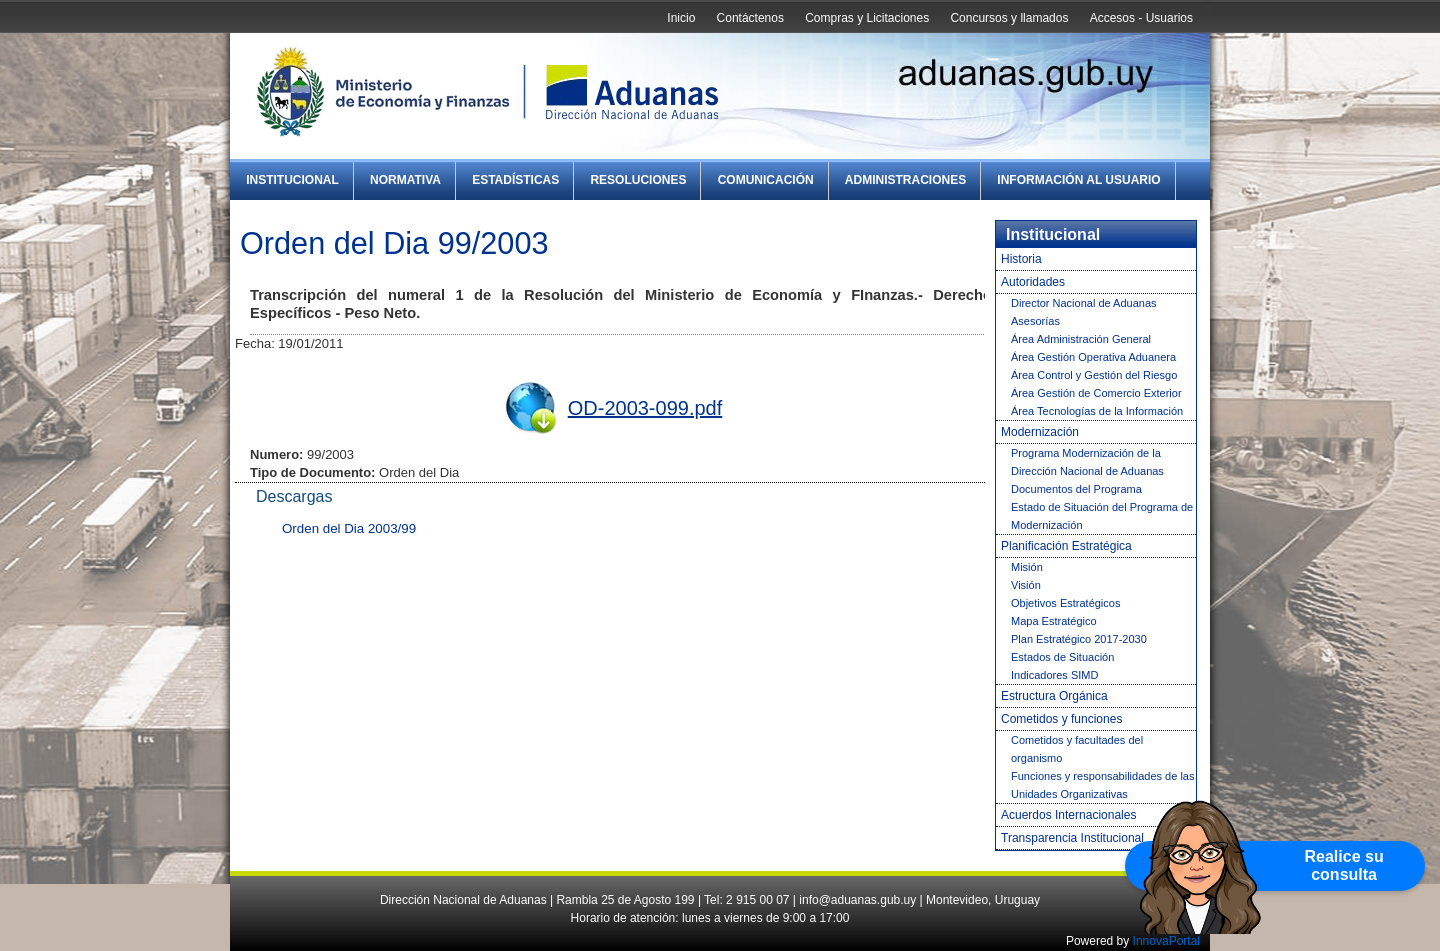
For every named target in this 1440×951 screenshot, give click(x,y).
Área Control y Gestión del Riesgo (1094, 375)
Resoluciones (638, 180)
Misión (1027, 567)
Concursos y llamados (1009, 18)
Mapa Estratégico (1054, 621)
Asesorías (1035, 321)
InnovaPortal (1166, 941)
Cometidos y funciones (1061, 719)
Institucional (292, 180)
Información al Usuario (1078, 180)
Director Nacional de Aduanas (1084, 303)
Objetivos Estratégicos (1065, 603)
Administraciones (905, 180)
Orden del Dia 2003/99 (349, 528)
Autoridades (1033, 282)
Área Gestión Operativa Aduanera (1093, 357)
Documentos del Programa (1076, 489)
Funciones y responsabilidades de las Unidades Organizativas (1102, 785)
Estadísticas (515, 180)
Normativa (405, 180)
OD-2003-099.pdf (645, 408)
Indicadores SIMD (1054, 675)
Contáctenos (750, 18)
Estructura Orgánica (1054, 696)
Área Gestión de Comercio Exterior (1096, 393)
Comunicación (766, 180)
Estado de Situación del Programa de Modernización (1102, 516)
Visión (1026, 585)
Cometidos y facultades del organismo (1077, 749)
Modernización (1040, 432)
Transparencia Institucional (1072, 838)
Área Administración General (1081, 339)
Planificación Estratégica (1066, 546)
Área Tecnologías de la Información (1097, 411)
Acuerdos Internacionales (1068, 815)
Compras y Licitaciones (867, 18)
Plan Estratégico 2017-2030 (1079, 639)
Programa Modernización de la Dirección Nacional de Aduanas (1087, 462)
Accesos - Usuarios (1141, 18)
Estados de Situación (1062, 657)
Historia (1021, 259)
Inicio (681, 18)
